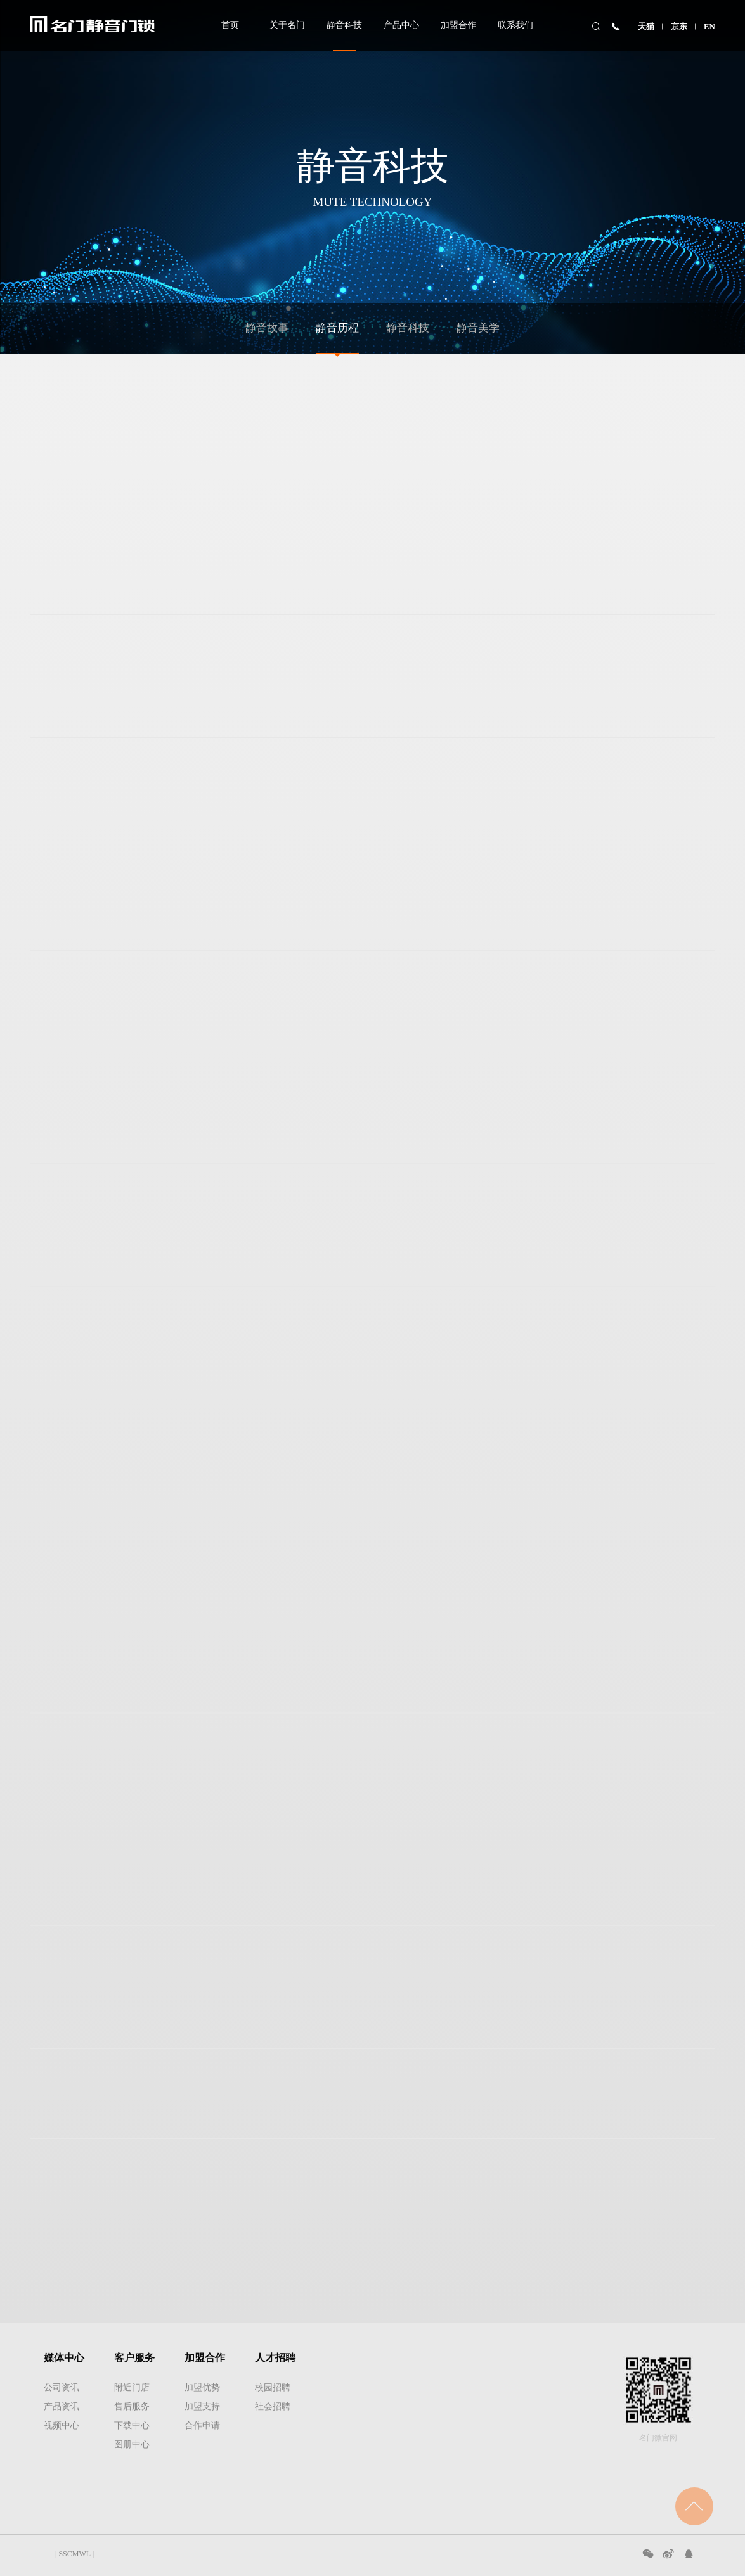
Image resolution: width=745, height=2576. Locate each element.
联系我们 (515, 25)
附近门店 (132, 2387)
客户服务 (134, 2357)
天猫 (646, 26)
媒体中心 (64, 2357)
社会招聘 (272, 2406)
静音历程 (337, 328)
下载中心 (132, 2425)
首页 (230, 25)
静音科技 (344, 25)
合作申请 (202, 2425)
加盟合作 (458, 25)
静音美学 (478, 328)
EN (709, 26)
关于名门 (287, 25)
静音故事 (266, 328)
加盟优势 (202, 2387)
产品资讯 (61, 2406)
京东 (679, 26)
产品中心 (401, 25)
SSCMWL (74, 2553)
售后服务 (132, 2406)
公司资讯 (61, 2387)
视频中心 (61, 2425)
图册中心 (132, 2444)
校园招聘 (272, 2387)
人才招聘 (275, 2357)
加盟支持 (202, 2406)
